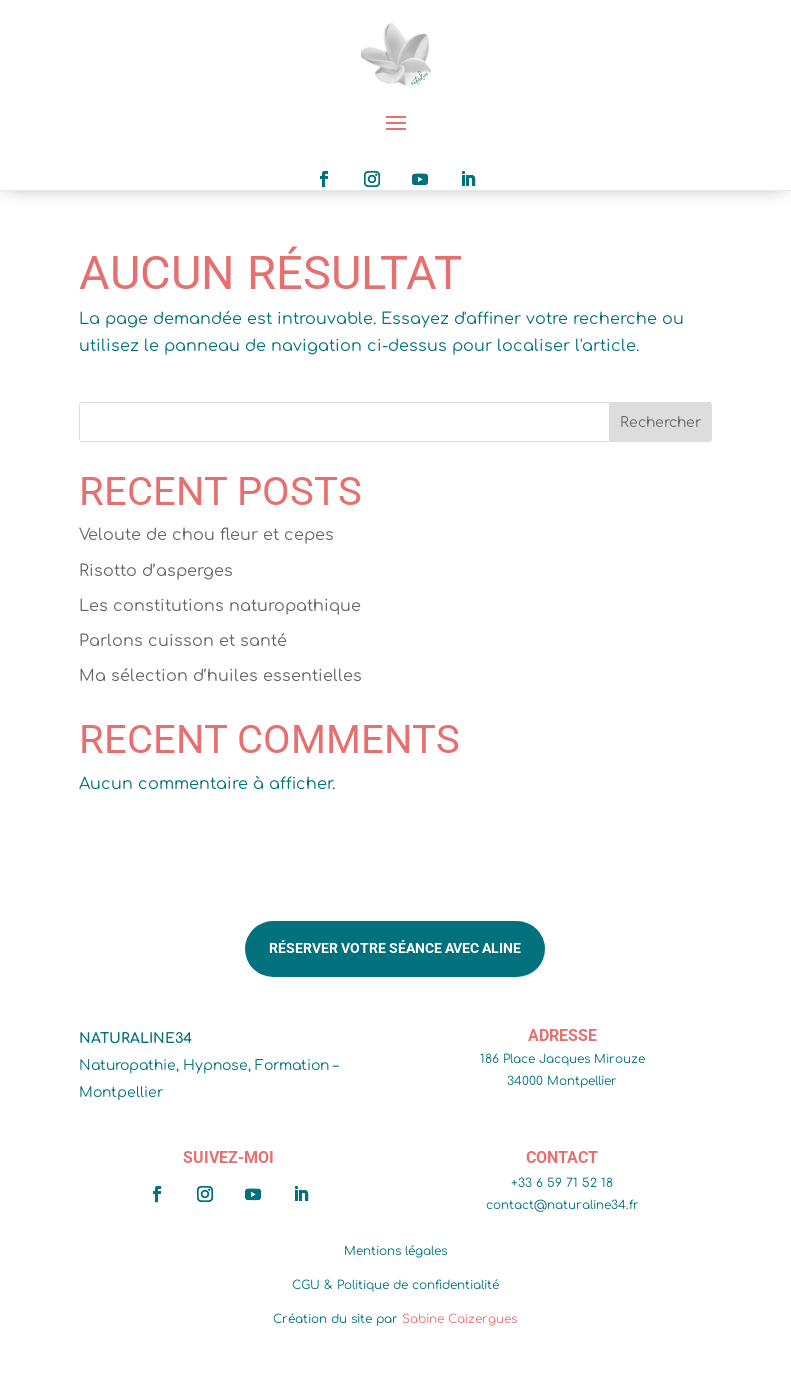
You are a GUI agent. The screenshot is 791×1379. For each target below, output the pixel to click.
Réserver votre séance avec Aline (395, 948)
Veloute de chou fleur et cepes (206, 535)
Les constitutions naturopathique (220, 606)
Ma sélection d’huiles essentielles (220, 676)
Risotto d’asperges (156, 571)
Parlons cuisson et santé (183, 641)
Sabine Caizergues (459, 1319)
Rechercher (660, 422)
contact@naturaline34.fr (562, 1205)
